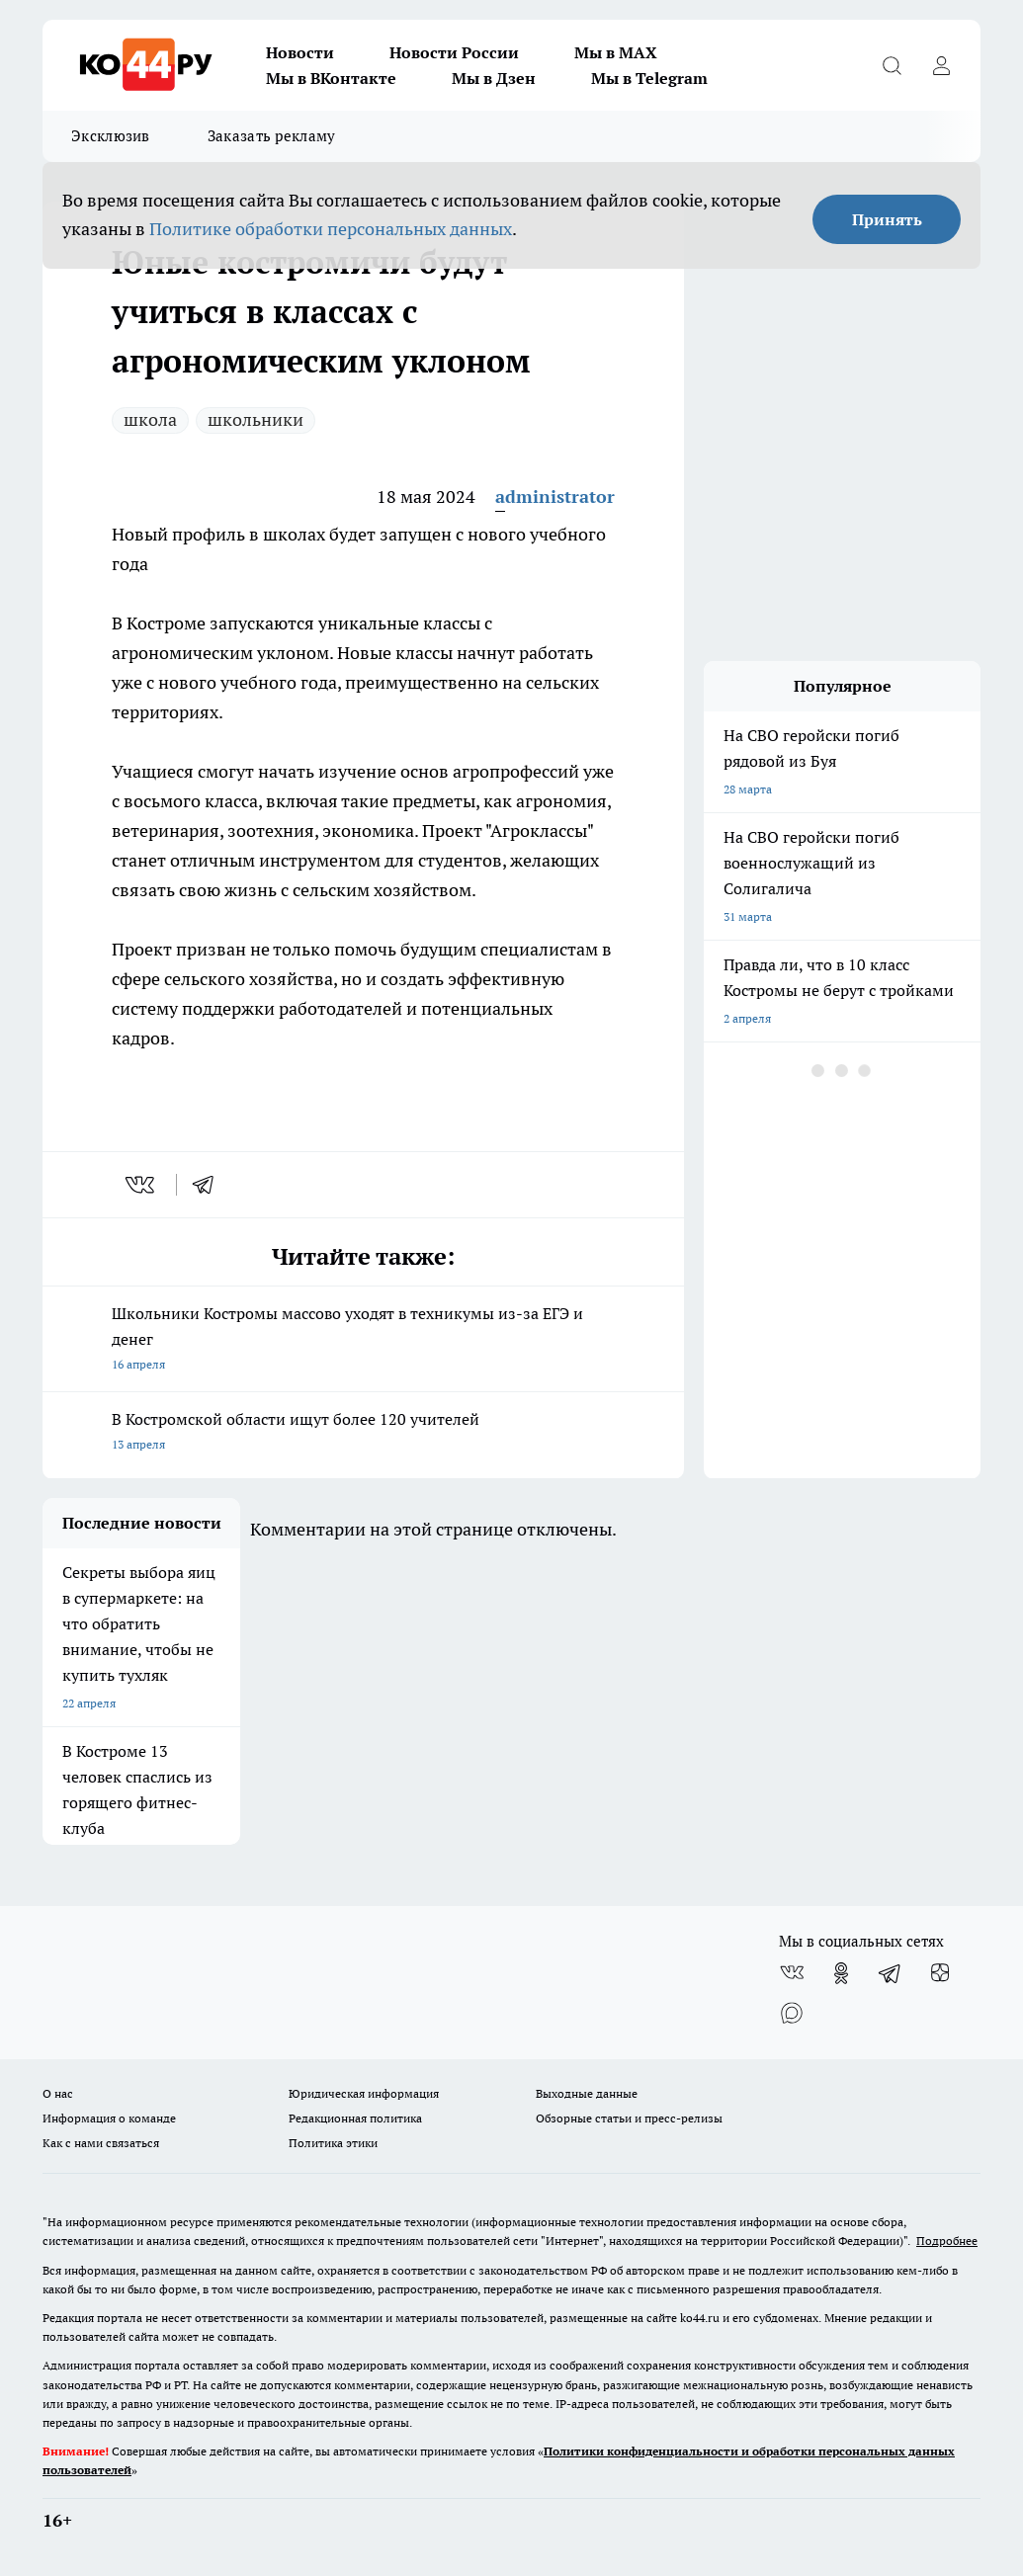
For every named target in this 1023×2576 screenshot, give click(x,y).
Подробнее (947, 2240)
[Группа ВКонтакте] (791, 1973)
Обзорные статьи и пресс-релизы (629, 2118)
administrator (555, 496)
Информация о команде (109, 2118)
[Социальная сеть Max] (791, 2013)
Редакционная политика (355, 2118)
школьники (255, 419)
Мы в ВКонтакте (331, 78)
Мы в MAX (615, 52)
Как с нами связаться (101, 2142)
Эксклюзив (110, 135)
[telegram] (209, 1185)
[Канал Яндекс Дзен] (940, 1973)
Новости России (454, 52)
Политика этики (333, 2142)
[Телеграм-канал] (890, 1973)
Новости (300, 52)
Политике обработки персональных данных (330, 228)
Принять (887, 219)
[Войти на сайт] (941, 65)
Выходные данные (587, 2093)
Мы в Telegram (649, 78)
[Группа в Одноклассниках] (841, 1973)
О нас (58, 2093)
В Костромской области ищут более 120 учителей (363, 1433)
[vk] (142, 1185)
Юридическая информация (364, 2093)
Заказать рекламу (272, 135)
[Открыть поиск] (891, 65)
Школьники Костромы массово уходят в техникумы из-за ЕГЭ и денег (363, 1340)
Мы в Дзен (494, 78)
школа (150, 419)
